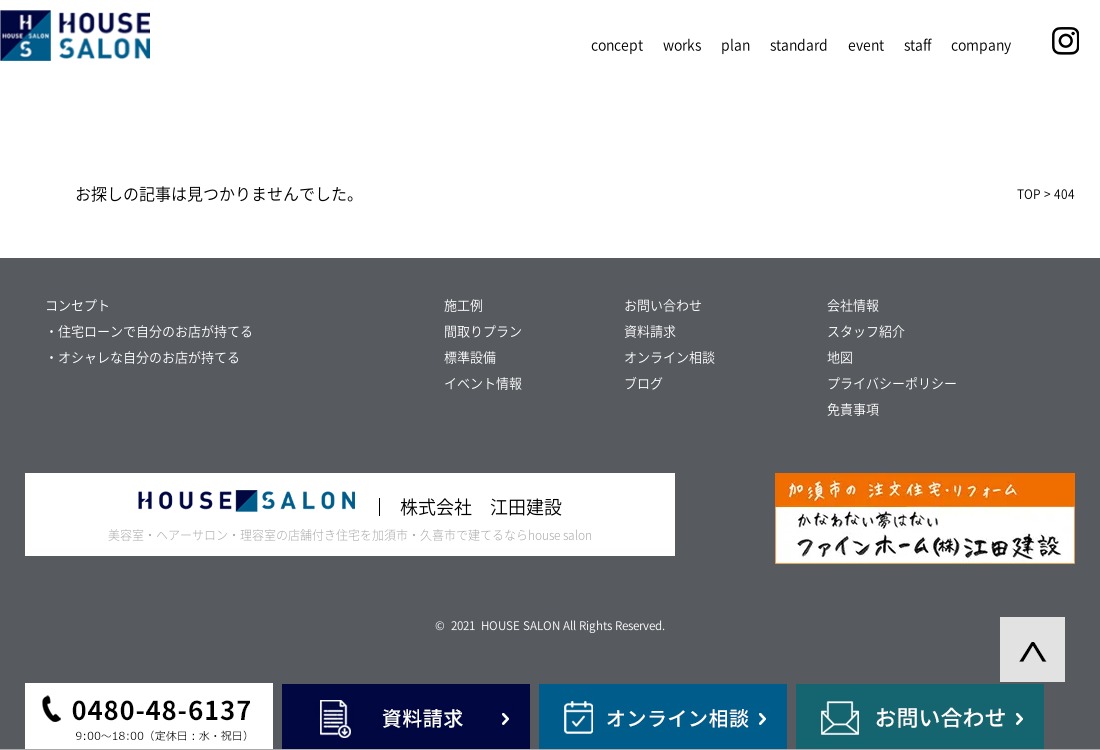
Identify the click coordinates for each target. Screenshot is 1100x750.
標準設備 (470, 357)
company (981, 45)
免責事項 (853, 409)
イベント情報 (483, 383)
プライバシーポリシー (892, 383)
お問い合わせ (663, 305)
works (682, 45)
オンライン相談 (669, 357)
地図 (840, 357)
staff (917, 45)
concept (617, 45)
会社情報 (853, 305)
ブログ (643, 383)
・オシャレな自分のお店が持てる (142, 357)
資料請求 (650, 331)
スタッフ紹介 (866, 331)
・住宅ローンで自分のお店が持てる (149, 331)
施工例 (463, 305)
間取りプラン (483, 331)
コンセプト (77, 305)
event (866, 45)
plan (735, 45)
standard (799, 45)
